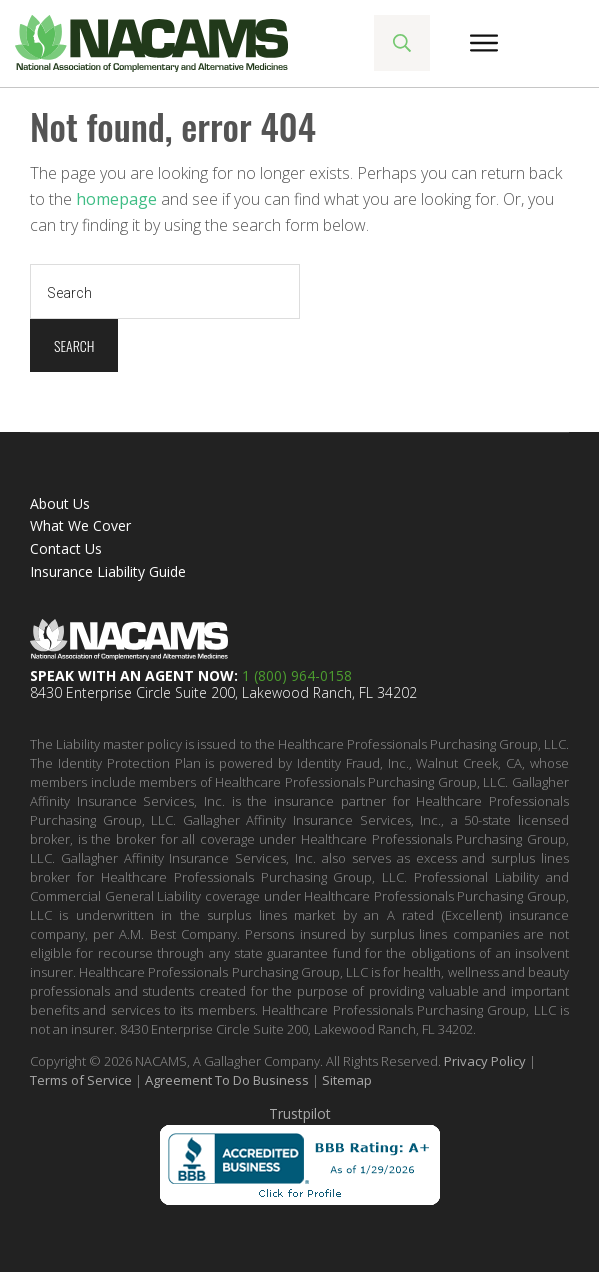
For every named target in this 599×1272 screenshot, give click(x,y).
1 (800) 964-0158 (297, 675)
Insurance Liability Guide (108, 571)
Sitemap (347, 1080)
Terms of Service (81, 1080)
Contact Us (66, 548)
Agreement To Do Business (227, 1080)
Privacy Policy (485, 1061)
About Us (60, 503)
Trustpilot (300, 1113)
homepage (116, 199)
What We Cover (80, 525)
